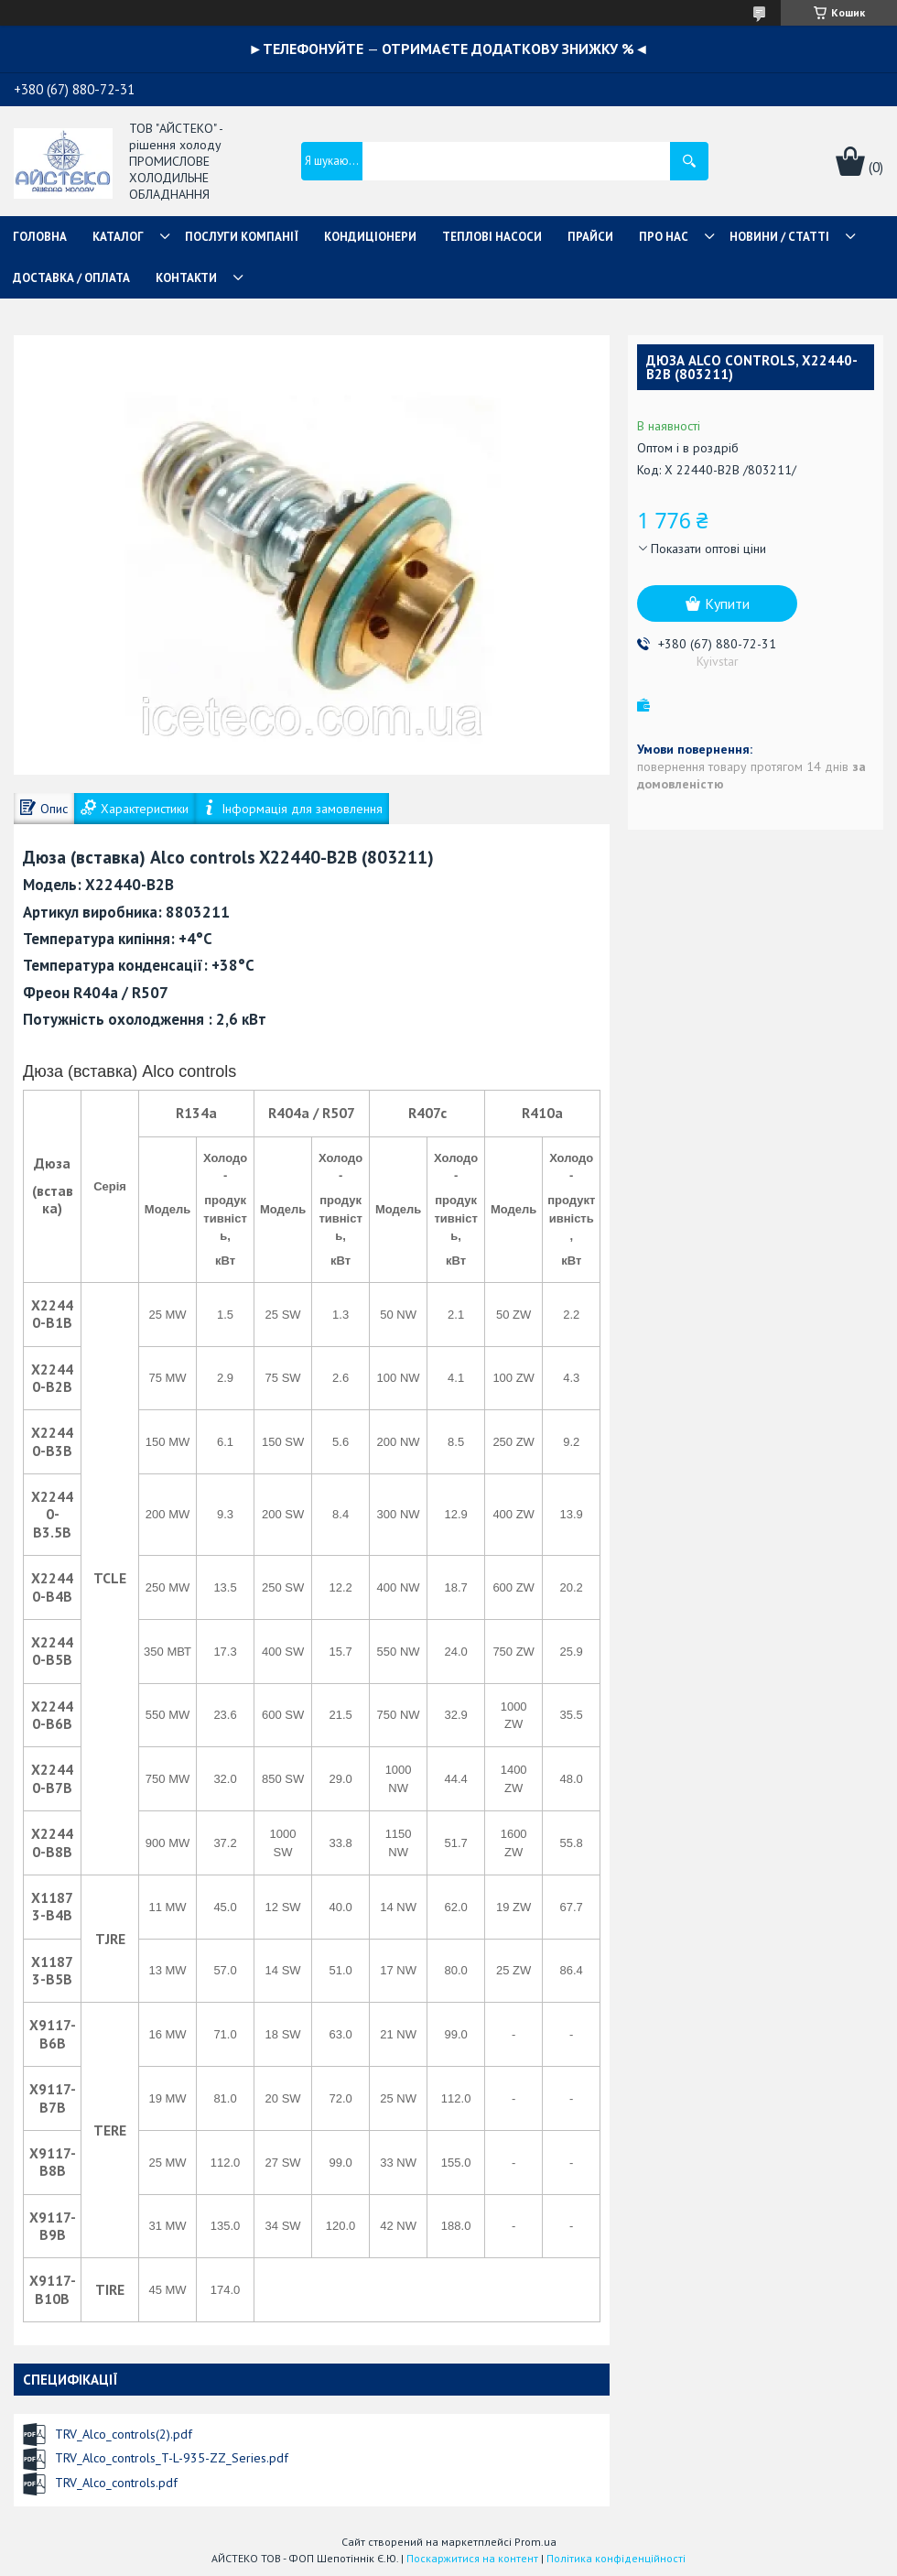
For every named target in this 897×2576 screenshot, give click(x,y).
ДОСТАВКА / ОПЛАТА (71, 278)
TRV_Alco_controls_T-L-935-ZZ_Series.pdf (171, 2458)
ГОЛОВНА (40, 237)
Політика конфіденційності (616, 2558)
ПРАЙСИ (590, 237)
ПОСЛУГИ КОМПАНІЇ (241, 237)
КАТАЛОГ (118, 237)
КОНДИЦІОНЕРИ (370, 237)
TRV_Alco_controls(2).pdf (123, 2434)
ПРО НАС (663, 237)
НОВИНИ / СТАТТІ (779, 237)
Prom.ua (535, 2542)
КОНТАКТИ (186, 278)
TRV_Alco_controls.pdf (116, 2482)
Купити (727, 603)
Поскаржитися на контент (472, 2558)
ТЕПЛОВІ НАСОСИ (492, 237)
